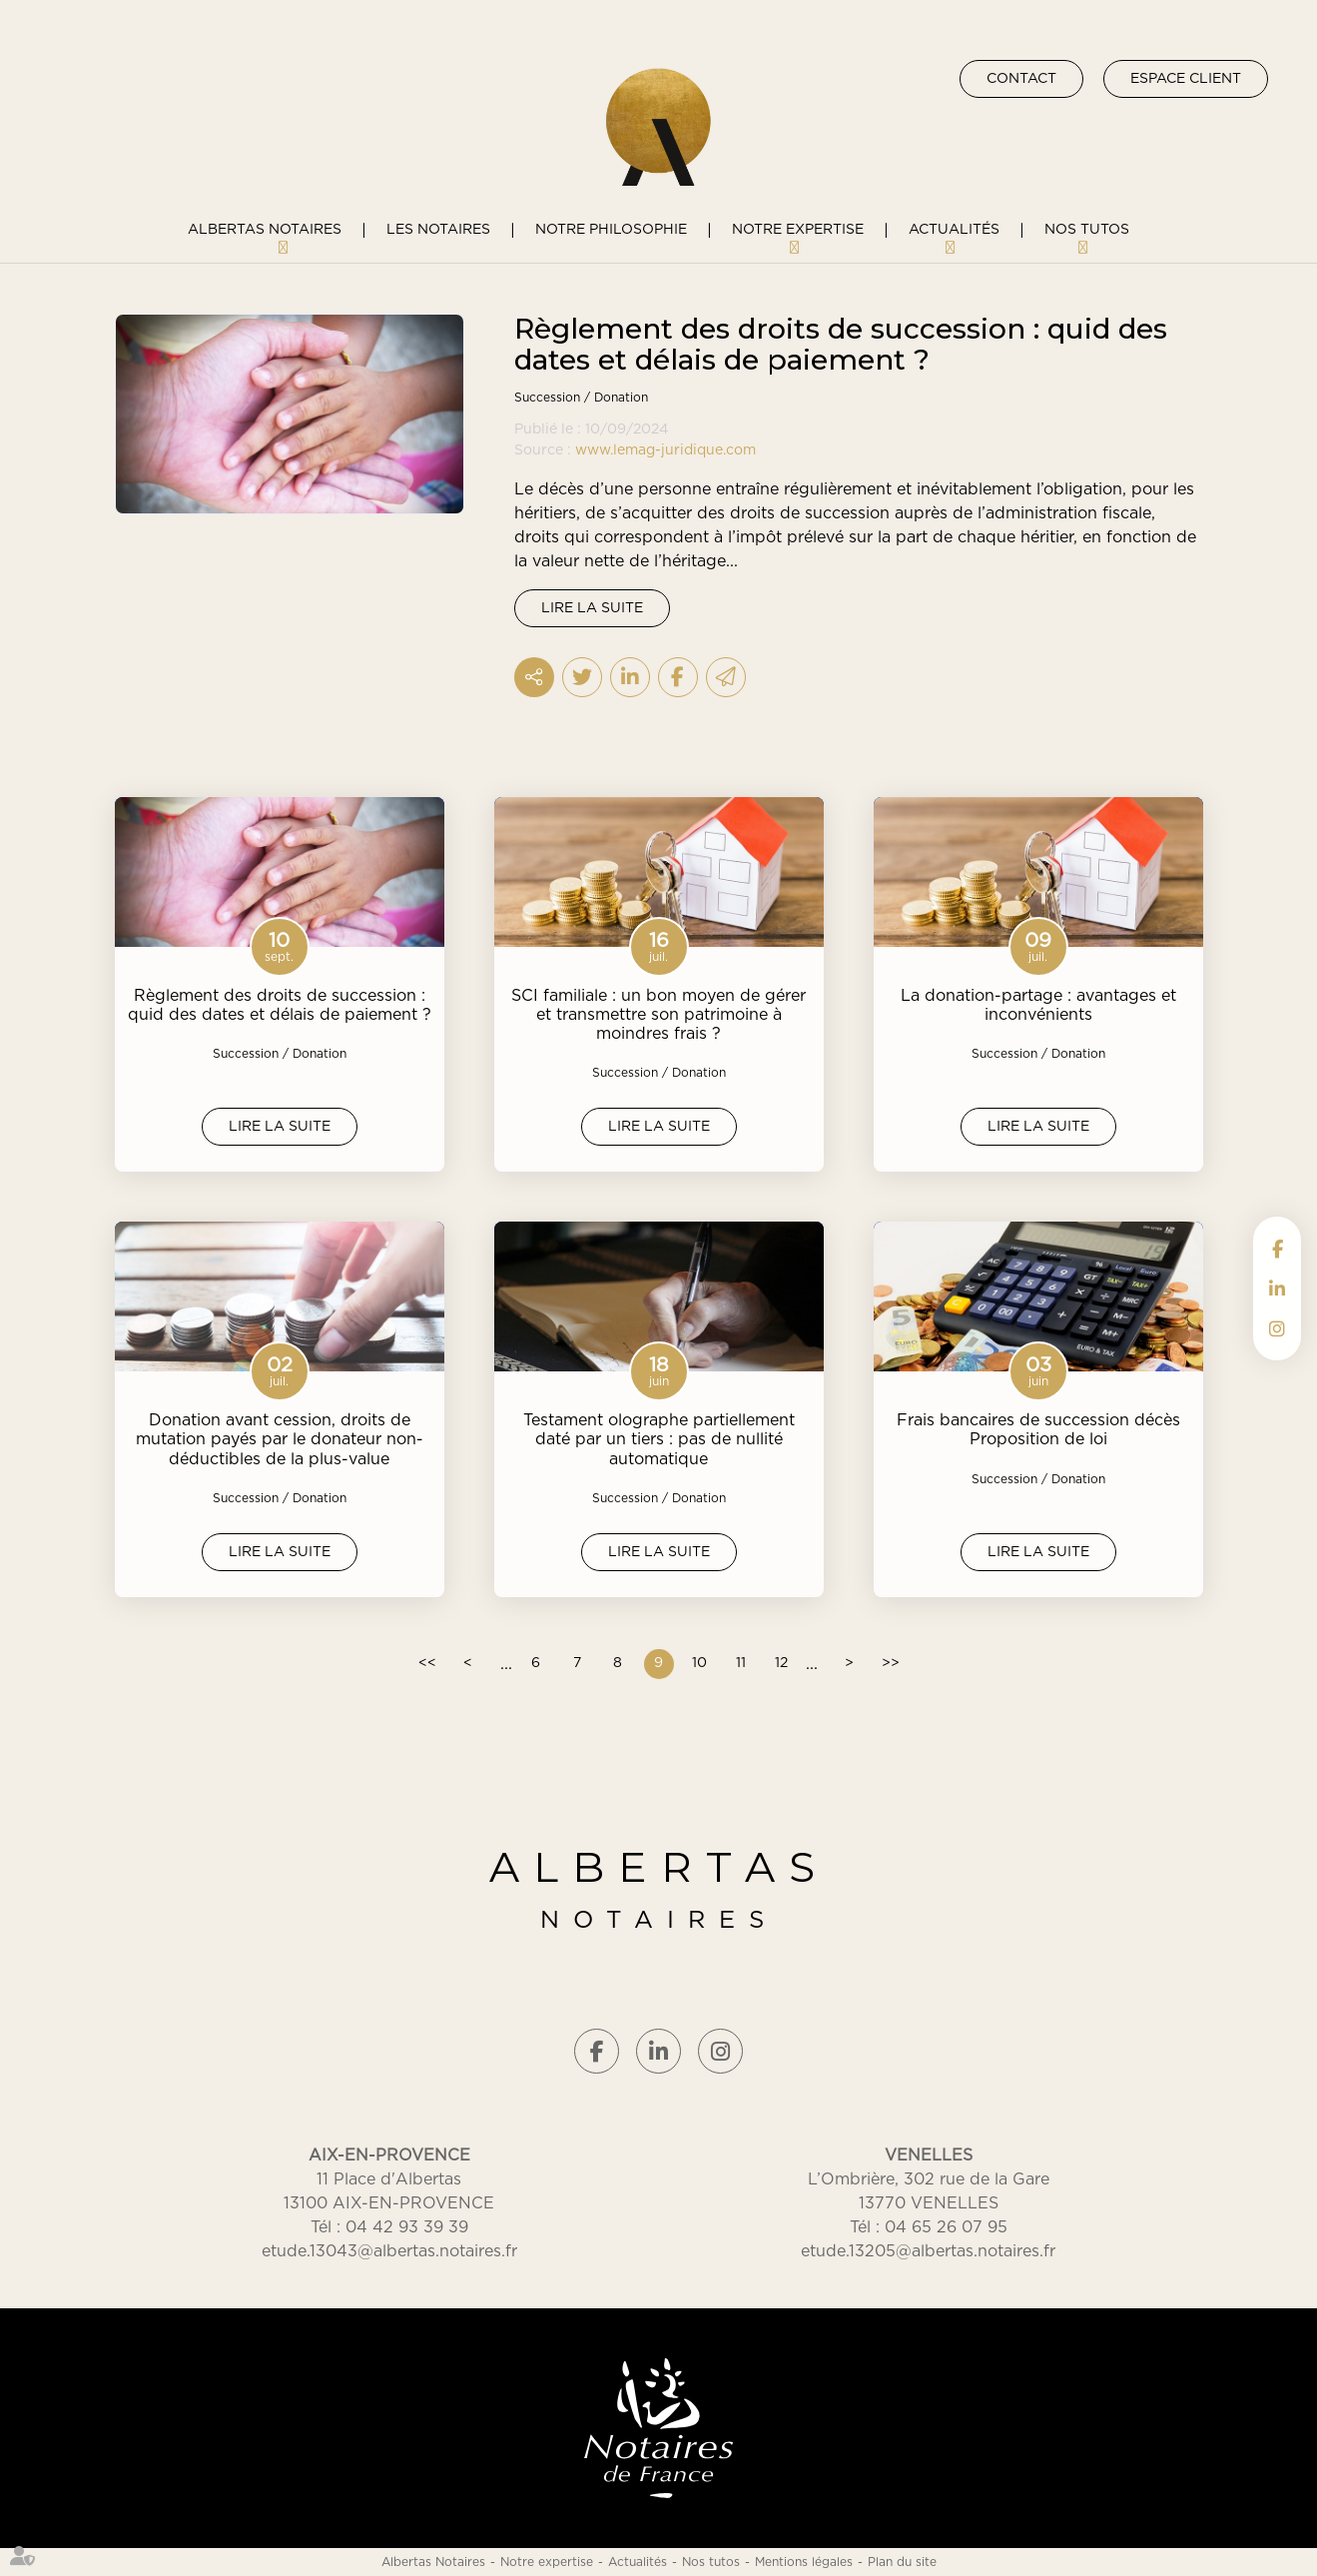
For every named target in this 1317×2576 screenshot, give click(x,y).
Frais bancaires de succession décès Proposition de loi (1038, 1429)
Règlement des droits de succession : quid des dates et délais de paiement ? (279, 1005)
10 (699, 1663)
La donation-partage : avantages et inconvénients (1038, 1005)
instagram (1277, 1328)
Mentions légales (804, 2562)
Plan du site (902, 2562)
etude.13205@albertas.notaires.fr (928, 2251)
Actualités (954, 230)
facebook (1277, 1249)
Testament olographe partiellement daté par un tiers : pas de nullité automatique (659, 1439)
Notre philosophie (611, 230)
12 (781, 1663)
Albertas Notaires (264, 230)
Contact (1021, 79)
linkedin (1277, 1288)
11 (741, 1663)
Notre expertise (798, 230)
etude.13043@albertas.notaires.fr (389, 2251)
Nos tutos (1086, 230)
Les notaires (438, 230)
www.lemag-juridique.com (665, 450)
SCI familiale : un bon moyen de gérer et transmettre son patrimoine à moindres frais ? (658, 1015)
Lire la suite (592, 608)
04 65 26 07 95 (946, 2227)
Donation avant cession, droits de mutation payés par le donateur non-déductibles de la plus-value (279, 1439)
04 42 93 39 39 (406, 2227)
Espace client (1185, 79)
